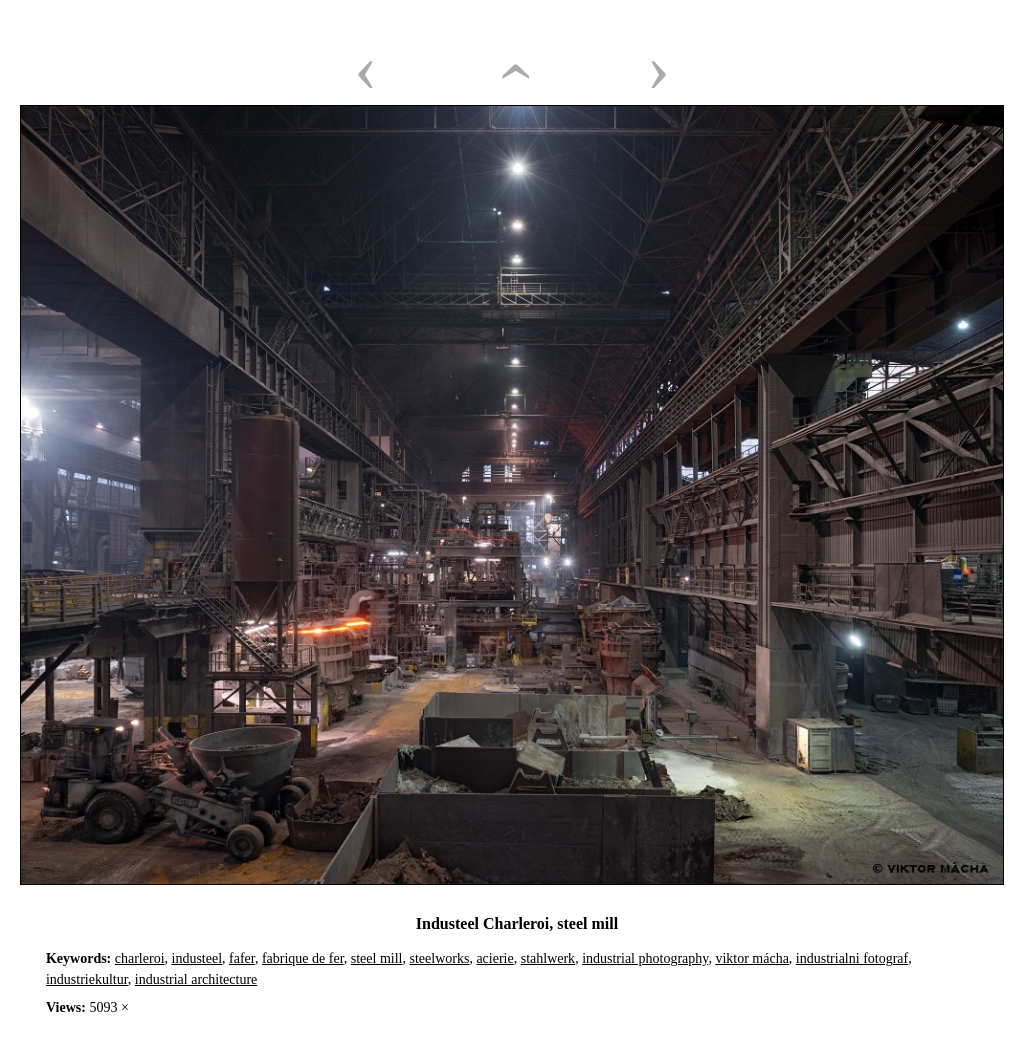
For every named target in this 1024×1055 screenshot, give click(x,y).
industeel (197, 958)
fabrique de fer (303, 958)
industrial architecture (196, 979)
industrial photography (645, 958)
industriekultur (87, 979)
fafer (242, 958)
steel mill (377, 958)
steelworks (440, 958)
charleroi (140, 958)
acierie (494, 958)
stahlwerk (548, 958)
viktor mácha (751, 958)
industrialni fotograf (852, 958)
